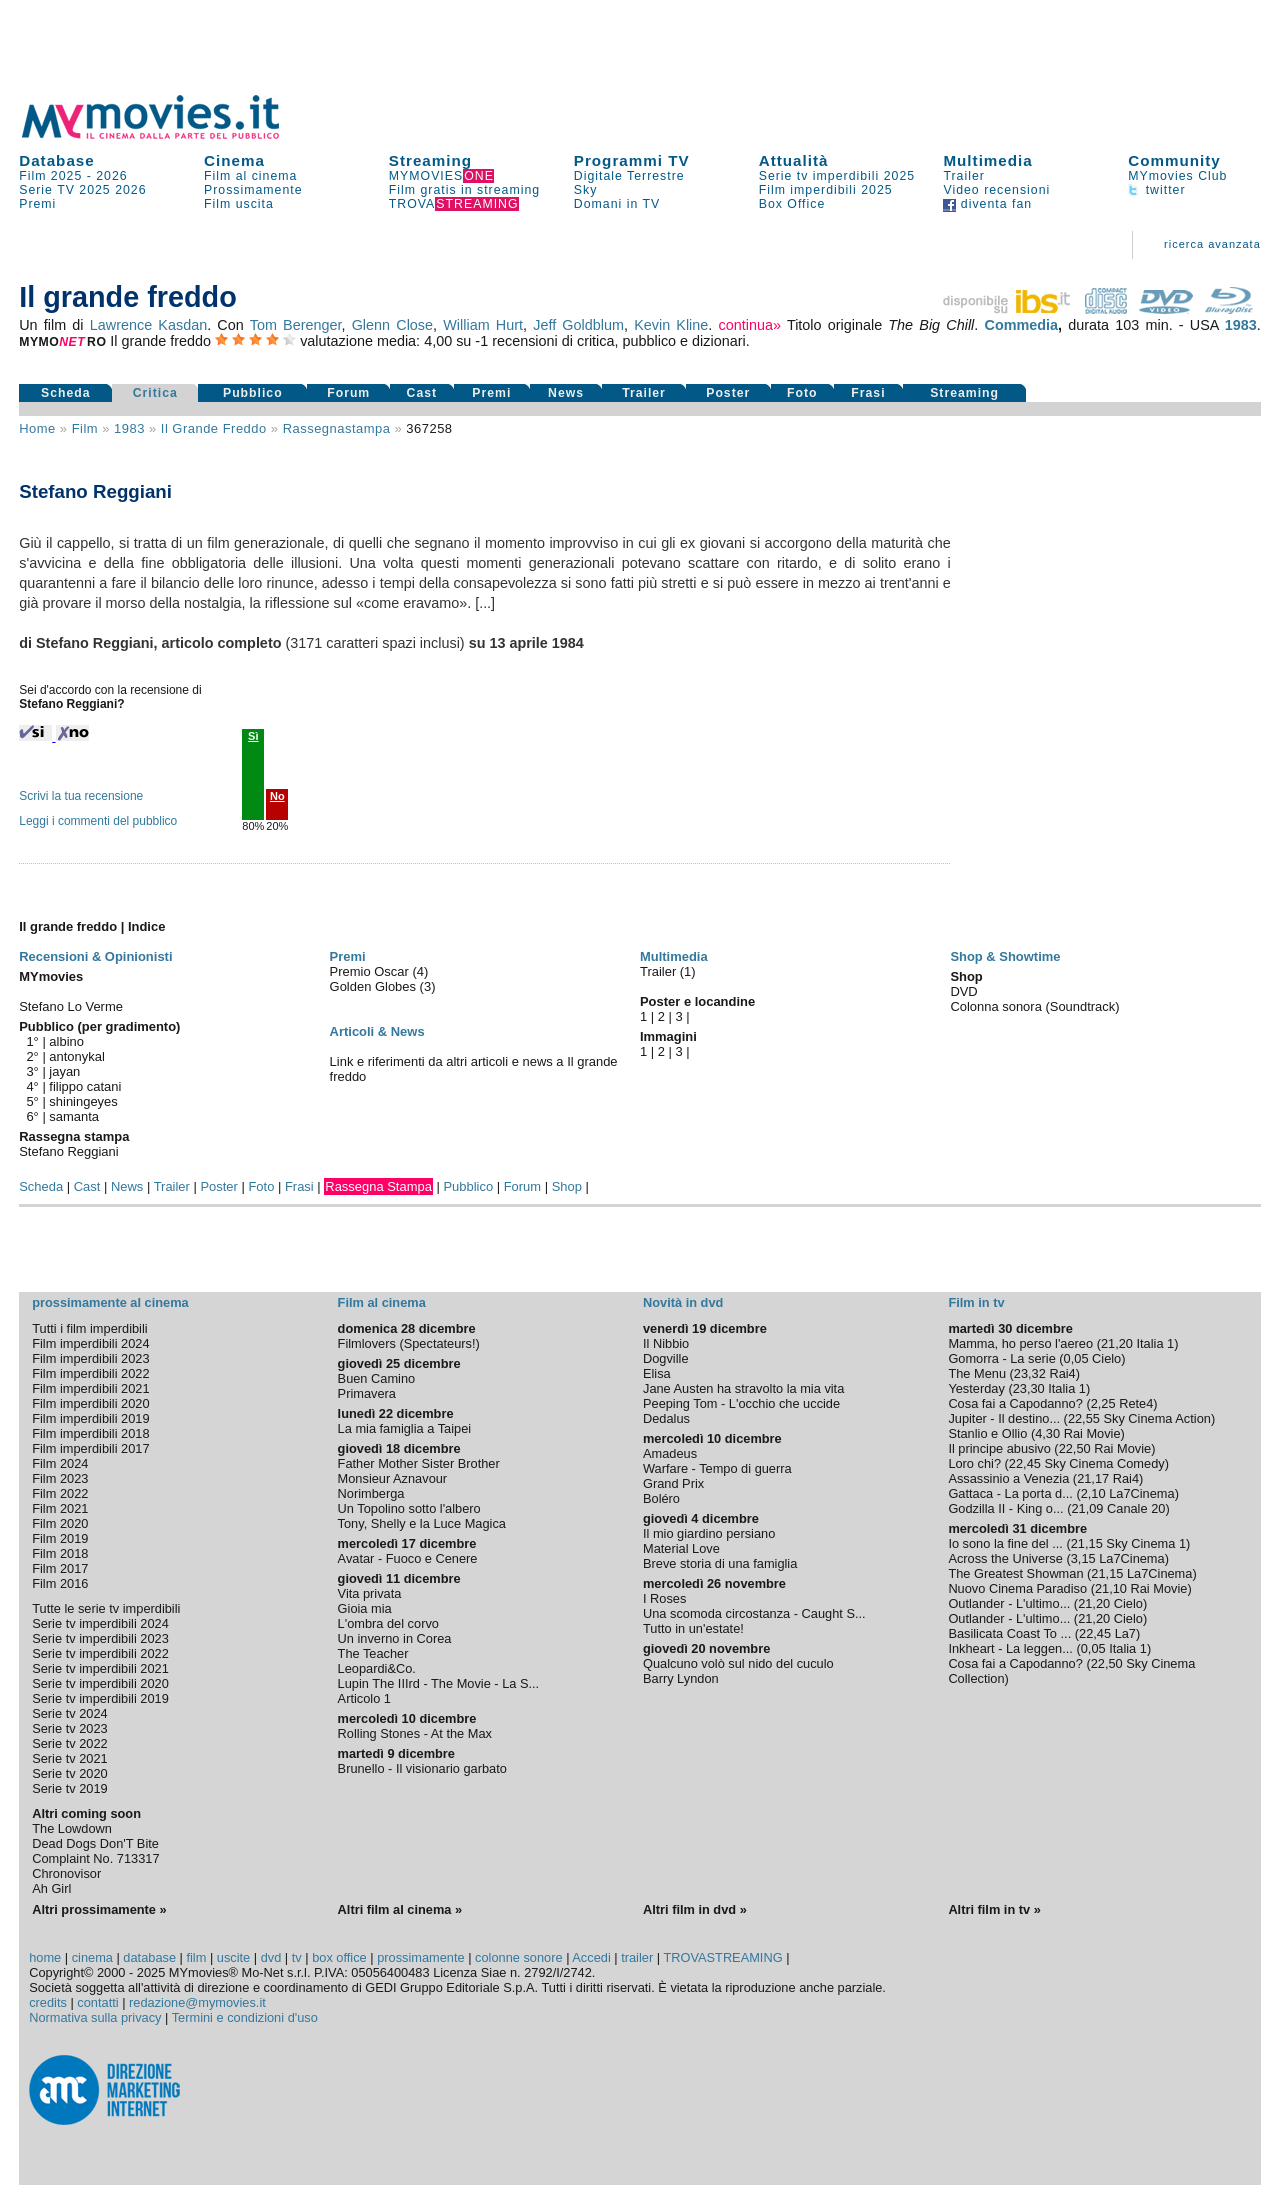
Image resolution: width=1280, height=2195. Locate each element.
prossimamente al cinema (110, 1302)
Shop (567, 1186)
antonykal (76, 1056)
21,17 (1093, 1478)
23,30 (1029, 1388)
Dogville (666, 1358)
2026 (111, 176)
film (85, 428)
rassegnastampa (337, 428)
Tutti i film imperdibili (89, 1328)
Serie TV (47, 190)
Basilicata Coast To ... (1009, 1633)
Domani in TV (617, 204)
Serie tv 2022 (69, 1743)
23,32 (1030, 1373)
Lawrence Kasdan (148, 325)
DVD (963, 991)
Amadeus (670, 1453)
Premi (37, 204)
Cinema (234, 160)
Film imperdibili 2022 (90, 1373)
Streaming (430, 160)
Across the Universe (1005, 1558)
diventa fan (987, 204)
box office (339, 1957)
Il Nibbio (666, 1343)
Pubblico (253, 393)
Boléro (661, 1498)
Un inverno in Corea (395, 1638)
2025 (94, 190)
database (149, 1957)
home (45, 1957)
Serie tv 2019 (69, 1788)
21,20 (1117, 1343)
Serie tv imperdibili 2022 (100, 1653)
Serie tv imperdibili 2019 (100, 1698)
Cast (422, 393)
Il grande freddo (214, 428)
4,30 (1047, 1433)
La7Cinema (1141, 1493)
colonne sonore (519, 1957)
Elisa (657, 1373)
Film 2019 (60, 1538)
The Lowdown (72, 1828)
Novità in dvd (683, 1302)
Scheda (66, 393)
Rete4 (1136, 1403)
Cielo (1106, 1358)
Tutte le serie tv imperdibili (106, 1608)
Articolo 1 (364, 1698)
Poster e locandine (697, 1001)
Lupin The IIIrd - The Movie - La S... (439, 1683)
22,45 (1025, 1463)
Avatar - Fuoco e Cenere (408, 1558)
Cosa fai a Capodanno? (1015, 1403)
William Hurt (483, 325)
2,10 (1093, 1493)
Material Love (681, 1548)
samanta (74, 1116)
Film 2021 (60, 1508)
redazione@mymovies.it (197, 2002)
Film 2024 (60, 1463)
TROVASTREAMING (722, 1957)
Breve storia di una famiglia (720, 1563)
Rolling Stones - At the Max (415, 1733)
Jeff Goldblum (578, 325)
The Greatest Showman (1015, 1573)
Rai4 (1062, 1373)
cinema (92, 1957)
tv (297, 1957)
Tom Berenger (296, 325)
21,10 (1111, 1588)
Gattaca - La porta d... (1010, 1493)
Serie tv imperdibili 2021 (100, 1668)
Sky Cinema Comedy (1104, 1463)
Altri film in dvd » (695, 1909)
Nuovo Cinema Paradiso (1017, 1588)
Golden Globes (375, 986)
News (566, 393)
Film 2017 (60, 1568)
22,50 (1075, 1448)
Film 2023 (60, 1478)
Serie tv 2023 (69, 1728)
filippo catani (85, 1086)
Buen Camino (377, 1378)
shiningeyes (83, 1101)
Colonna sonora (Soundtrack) (1034, 1006)
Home (37, 428)
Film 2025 (50, 176)
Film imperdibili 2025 (826, 190)
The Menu (977, 1373)
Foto (802, 393)
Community (1174, 160)
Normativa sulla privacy (95, 2017)
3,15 (1083, 1558)
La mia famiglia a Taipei (405, 1428)
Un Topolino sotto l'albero (409, 1508)
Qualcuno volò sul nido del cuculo (738, 1663)
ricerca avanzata (1212, 244)
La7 (1125, 1633)
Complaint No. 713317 (95, 1858)
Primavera (367, 1393)
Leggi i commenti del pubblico (98, 821)
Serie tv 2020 (69, 1773)
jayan (64, 1071)
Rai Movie (1092, 1433)
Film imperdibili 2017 (90, 1448)
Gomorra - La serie (1001, 1358)
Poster (728, 393)
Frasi (868, 393)
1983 (1241, 325)
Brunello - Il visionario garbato (422, 1768)
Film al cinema (250, 176)
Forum (348, 393)
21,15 (1087, 1543)
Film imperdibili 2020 (90, 1403)
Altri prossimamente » (99, 1909)
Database (57, 160)
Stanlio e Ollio (987, 1433)
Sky (586, 190)
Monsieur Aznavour (393, 1478)
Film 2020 (60, 1523)
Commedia (1022, 325)
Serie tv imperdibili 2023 (100, 1638)
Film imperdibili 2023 (90, 1358)
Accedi (591, 1957)
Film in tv (976, 1302)
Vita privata (370, 1593)
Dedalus (666, 1418)
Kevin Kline (671, 325)
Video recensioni (996, 190)
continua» (750, 325)
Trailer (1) (668, 971)
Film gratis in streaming (464, 190)
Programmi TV (632, 160)
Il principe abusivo (999, 1448)
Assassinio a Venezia (1008, 1478)
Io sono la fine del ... (1005, 1543)
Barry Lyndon (681, 1678)
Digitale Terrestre (629, 176)
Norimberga (371, 1493)
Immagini (668, 1036)
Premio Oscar (371, 971)
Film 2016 (60, 1583)
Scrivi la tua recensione (81, 796)
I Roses (664, 1598)
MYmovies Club (1177, 176)
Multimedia (987, 160)
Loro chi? (974, 1463)
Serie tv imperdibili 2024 (100, 1623)
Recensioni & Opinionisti (95, 956)
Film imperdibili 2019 (90, 1418)
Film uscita (239, 204)
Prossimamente (253, 190)
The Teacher (373, 1653)
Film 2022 (60, 1493)
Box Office (792, 204)
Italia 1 (1156, 1343)
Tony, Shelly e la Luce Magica (422, 1523)
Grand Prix (673, 1483)
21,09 (1087, 1508)
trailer (637, 1957)
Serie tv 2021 (69, 1758)
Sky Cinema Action (1156, 1418)
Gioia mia (365, 1608)
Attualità (794, 160)
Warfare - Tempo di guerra (717, 1468)
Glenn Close (392, 325)
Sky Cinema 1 (1146, 1543)
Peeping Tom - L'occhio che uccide (741, 1403)
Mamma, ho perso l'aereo (1020, 1343)
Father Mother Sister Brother (419, 1463)
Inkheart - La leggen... (1010, 1648)
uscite (233, 1957)
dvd (271, 1957)
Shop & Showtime (1005, 956)
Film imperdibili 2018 (90, 1433)
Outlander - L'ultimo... (1009, 1603)
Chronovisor (66, 1873)
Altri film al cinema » (400, 1909)
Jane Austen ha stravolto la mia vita (743, 1388)
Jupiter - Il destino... (1004, 1418)
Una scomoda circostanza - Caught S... (754, 1613)
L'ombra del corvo (388, 1623)
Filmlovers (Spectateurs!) (409, 1343)
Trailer (963, 176)
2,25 (1103, 1403)
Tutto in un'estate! (693, 1628)
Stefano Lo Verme (71, 1006)
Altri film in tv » (994, 1909)
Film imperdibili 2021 (90, 1388)
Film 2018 (60, 1553)
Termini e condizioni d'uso (245, 2017)
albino (66, 1041)
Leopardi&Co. (377, 1668)
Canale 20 (1136, 1508)
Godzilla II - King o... (1005, 1508)
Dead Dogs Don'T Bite (95, 1843)
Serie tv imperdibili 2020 (100, 1683)
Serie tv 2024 (69, 1713)
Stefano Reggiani (68, 1151)
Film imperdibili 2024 (90, 1343)
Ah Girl (51, 1888)
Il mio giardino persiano (709, 1533)
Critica (155, 393)
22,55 (1084, 1418)
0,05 (1076, 1358)
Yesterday (976, 1388)
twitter (1156, 190)
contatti (97, 2002)
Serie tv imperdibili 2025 (837, 176)
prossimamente (420, 1957)
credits (48, 2002)
